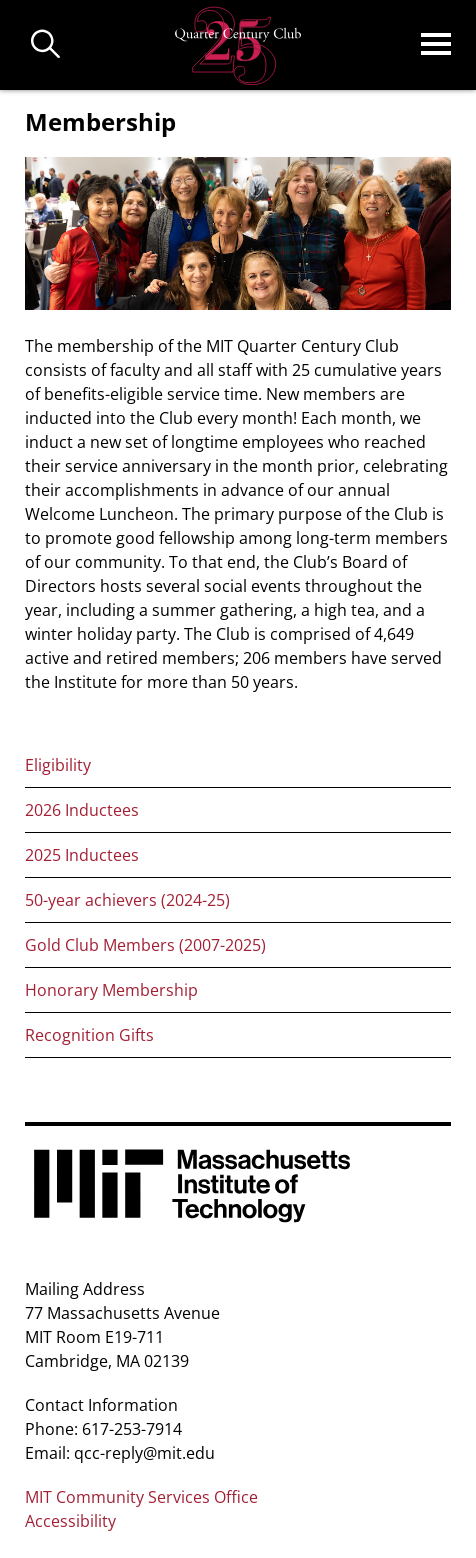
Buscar (46, 45)
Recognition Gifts (89, 1035)
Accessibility (70, 1521)
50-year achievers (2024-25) (127, 900)
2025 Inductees (82, 855)
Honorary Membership (111, 990)
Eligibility (58, 765)
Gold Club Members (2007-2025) (145, 945)
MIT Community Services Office (141, 1497)
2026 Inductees (82, 810)
